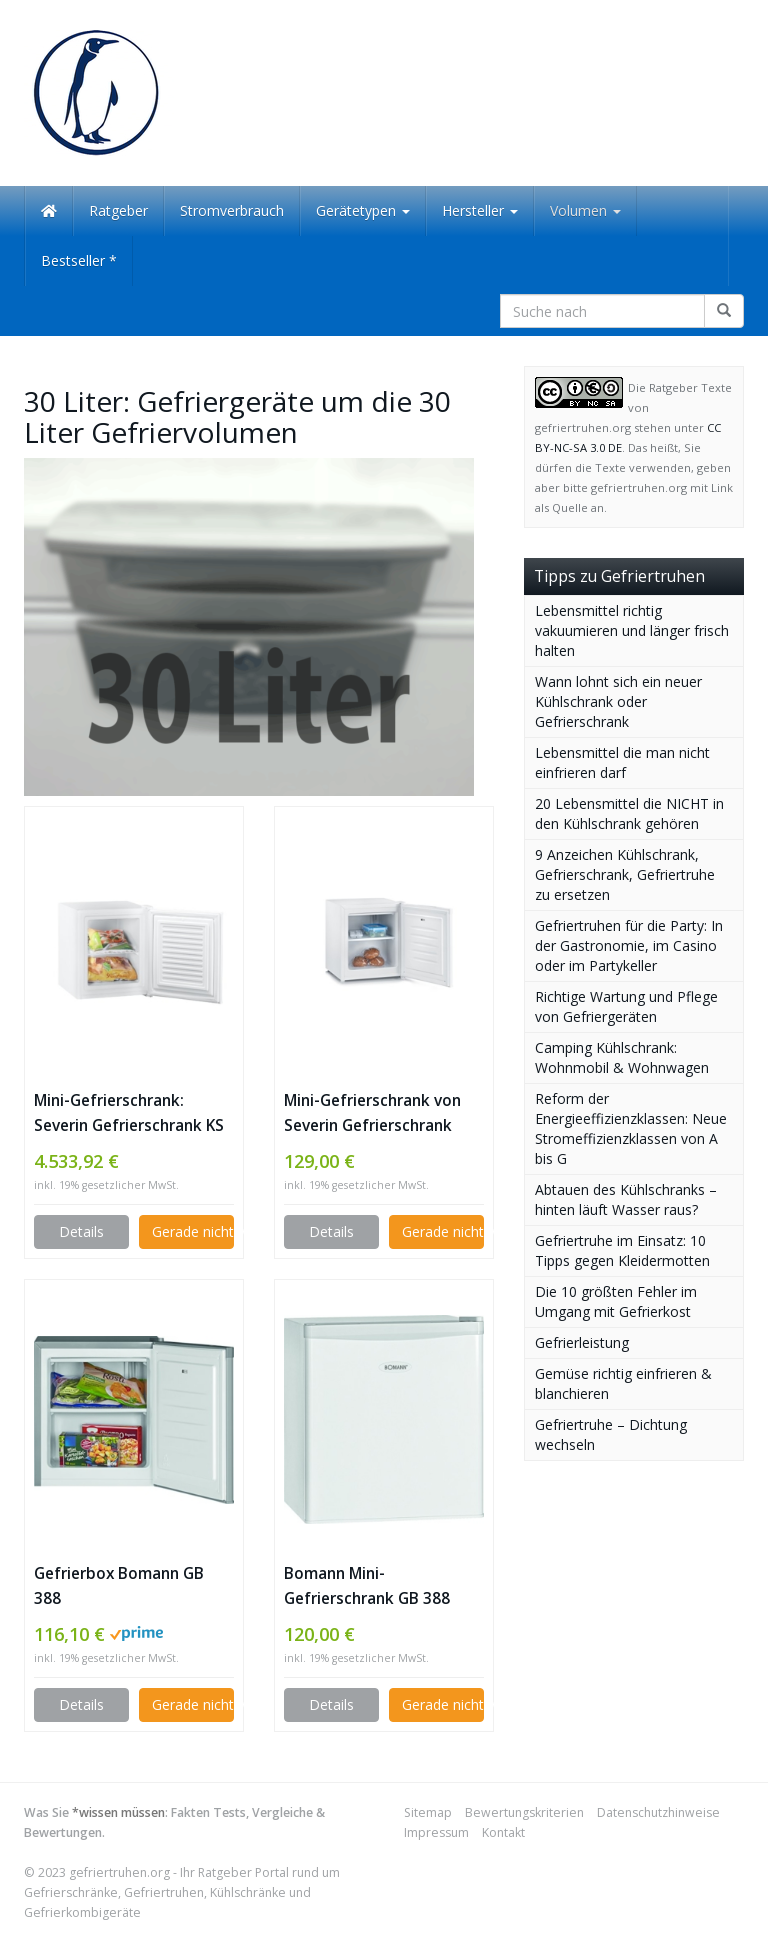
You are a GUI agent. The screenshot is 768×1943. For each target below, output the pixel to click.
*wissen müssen (118, 1812)
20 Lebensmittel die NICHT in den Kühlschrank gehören (629, 813)
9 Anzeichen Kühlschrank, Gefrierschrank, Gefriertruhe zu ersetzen (625, 874)
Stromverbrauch (232, 210)
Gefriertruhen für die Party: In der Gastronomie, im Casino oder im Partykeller (629, 945)
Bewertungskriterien (524, 1812)
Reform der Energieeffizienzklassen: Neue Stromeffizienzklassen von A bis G (631, 1128)
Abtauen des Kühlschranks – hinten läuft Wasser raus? (626, 1199)
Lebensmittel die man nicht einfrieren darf (622, 762)
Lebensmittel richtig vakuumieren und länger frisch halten (632, 630)
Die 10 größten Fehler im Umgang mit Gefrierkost (616, 1301)
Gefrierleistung (582, 1342)
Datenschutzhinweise (658, 1812)
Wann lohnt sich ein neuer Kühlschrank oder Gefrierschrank (618, 701)
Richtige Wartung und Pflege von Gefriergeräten (626, 1006)
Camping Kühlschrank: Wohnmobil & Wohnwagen (622, 1057)
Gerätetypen (363, 210)
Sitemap (428, 1812)
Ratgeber (118, 210)
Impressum (436, 1832)
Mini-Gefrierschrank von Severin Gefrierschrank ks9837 (372, 1114)
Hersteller (480, 210)
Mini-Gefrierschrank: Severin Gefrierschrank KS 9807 (129, 1114)
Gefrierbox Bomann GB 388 (119, 1586)
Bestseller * (79, 260)
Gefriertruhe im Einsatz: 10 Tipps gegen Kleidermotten (622, 1250)
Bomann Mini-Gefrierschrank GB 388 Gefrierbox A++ (367, 1587)
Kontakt (503, 1832)
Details (81, 1231)
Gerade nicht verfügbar (193, 1231)
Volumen (585, 210)
